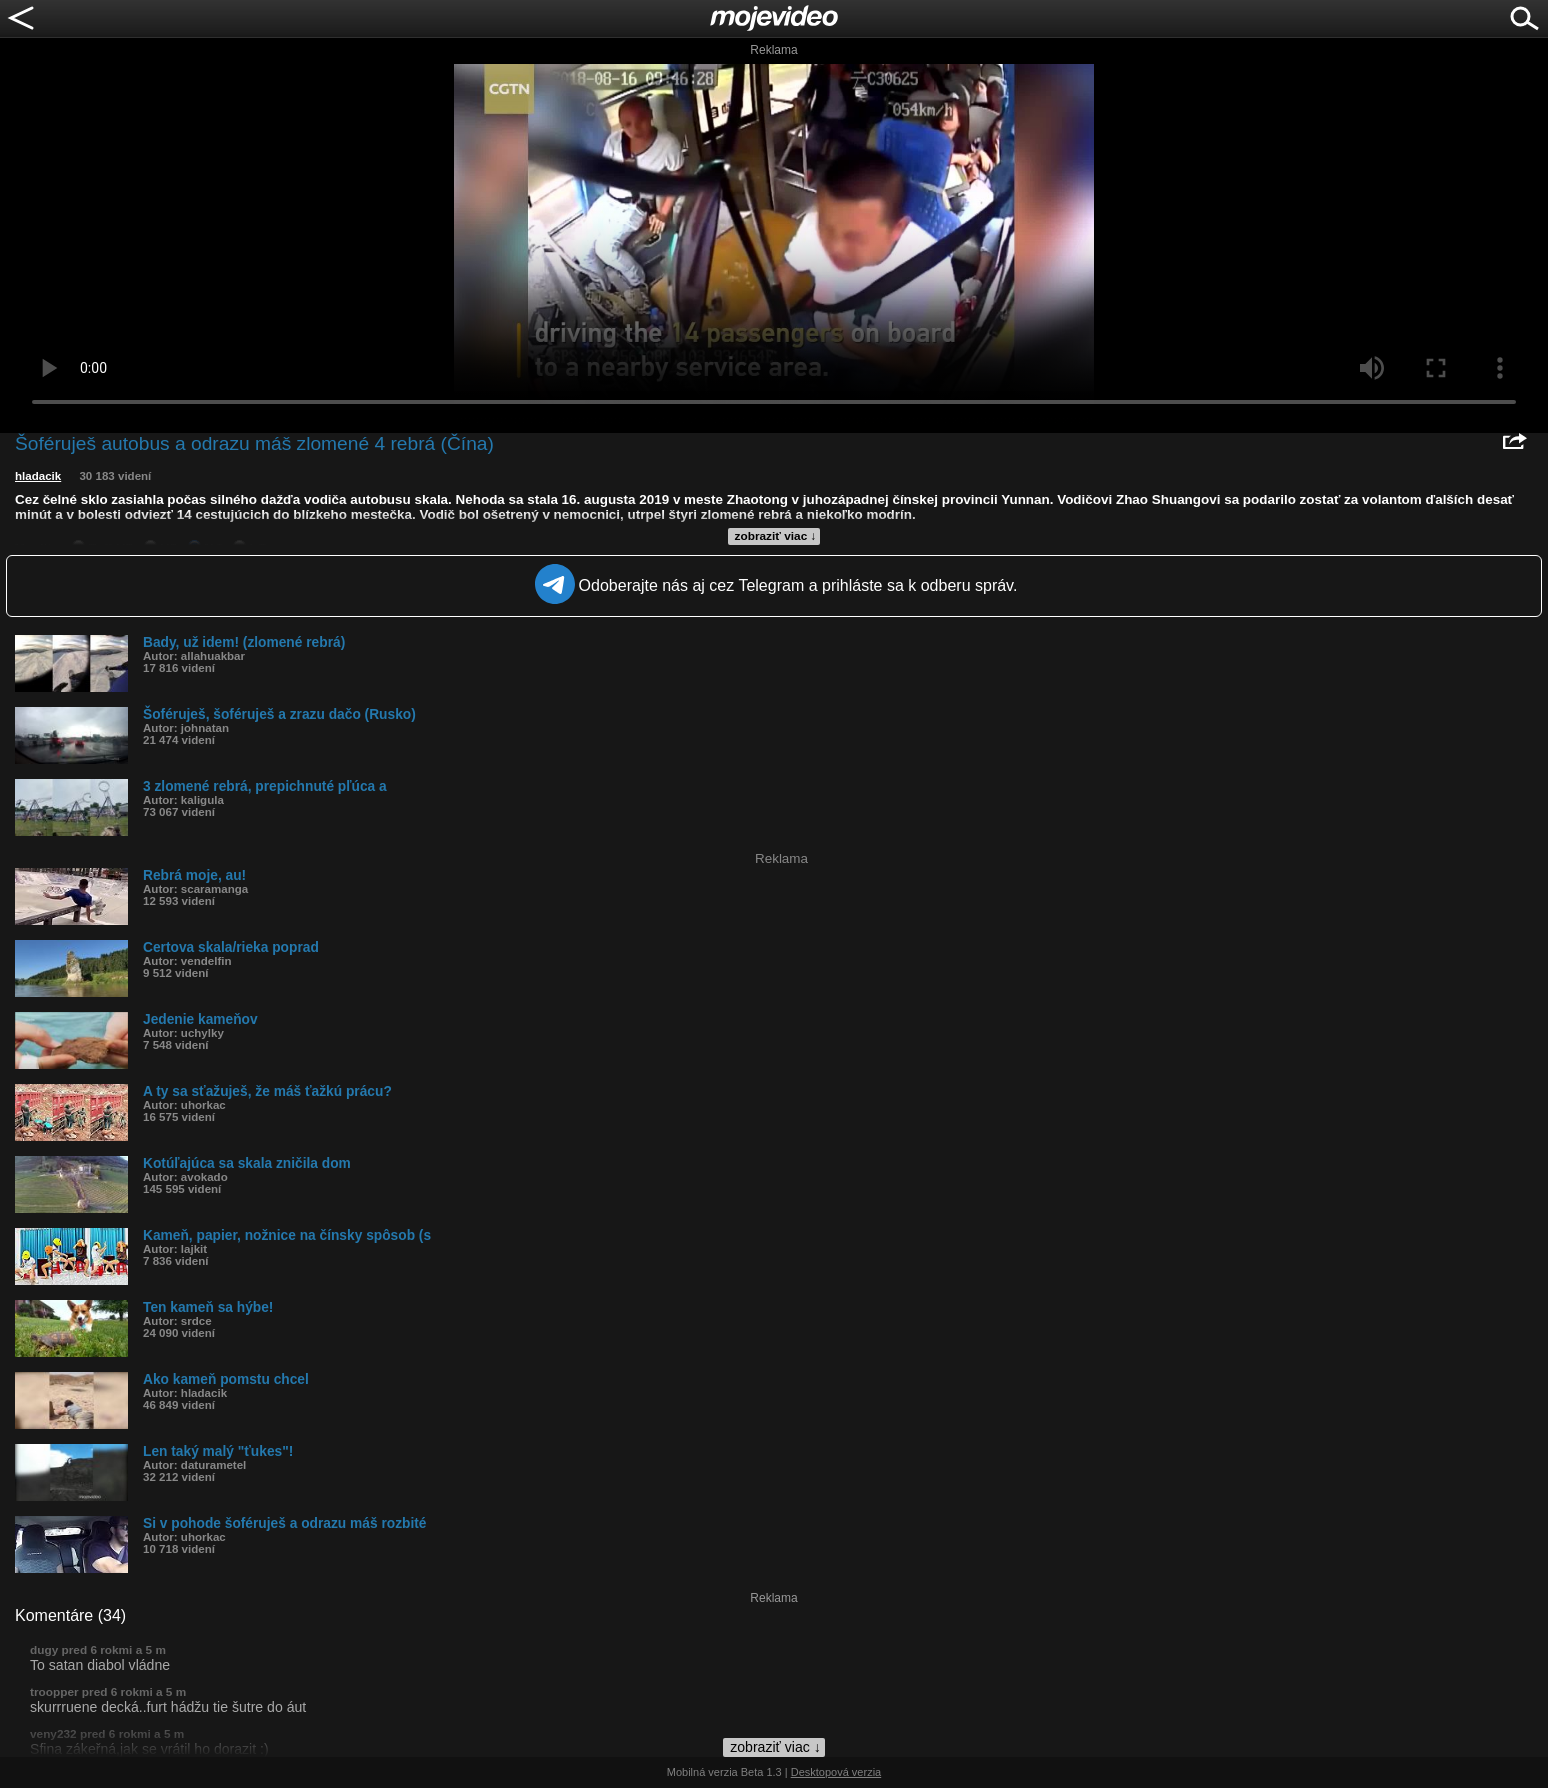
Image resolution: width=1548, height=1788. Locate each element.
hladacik (38, 476)
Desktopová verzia (836, 1772)
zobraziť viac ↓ (776, 536)
